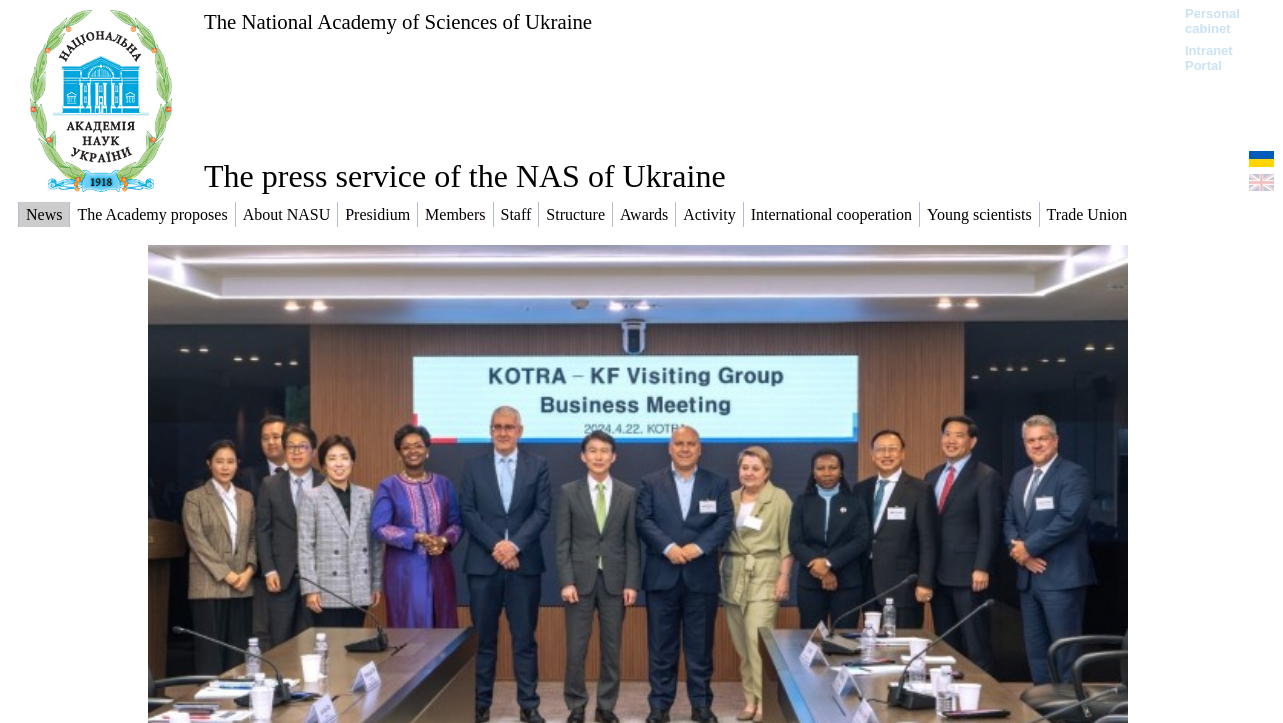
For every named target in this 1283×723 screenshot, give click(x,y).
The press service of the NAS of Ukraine (465, 176)
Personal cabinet (1212, 21)
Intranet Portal (1209, 58)
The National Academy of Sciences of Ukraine (398, 21)
